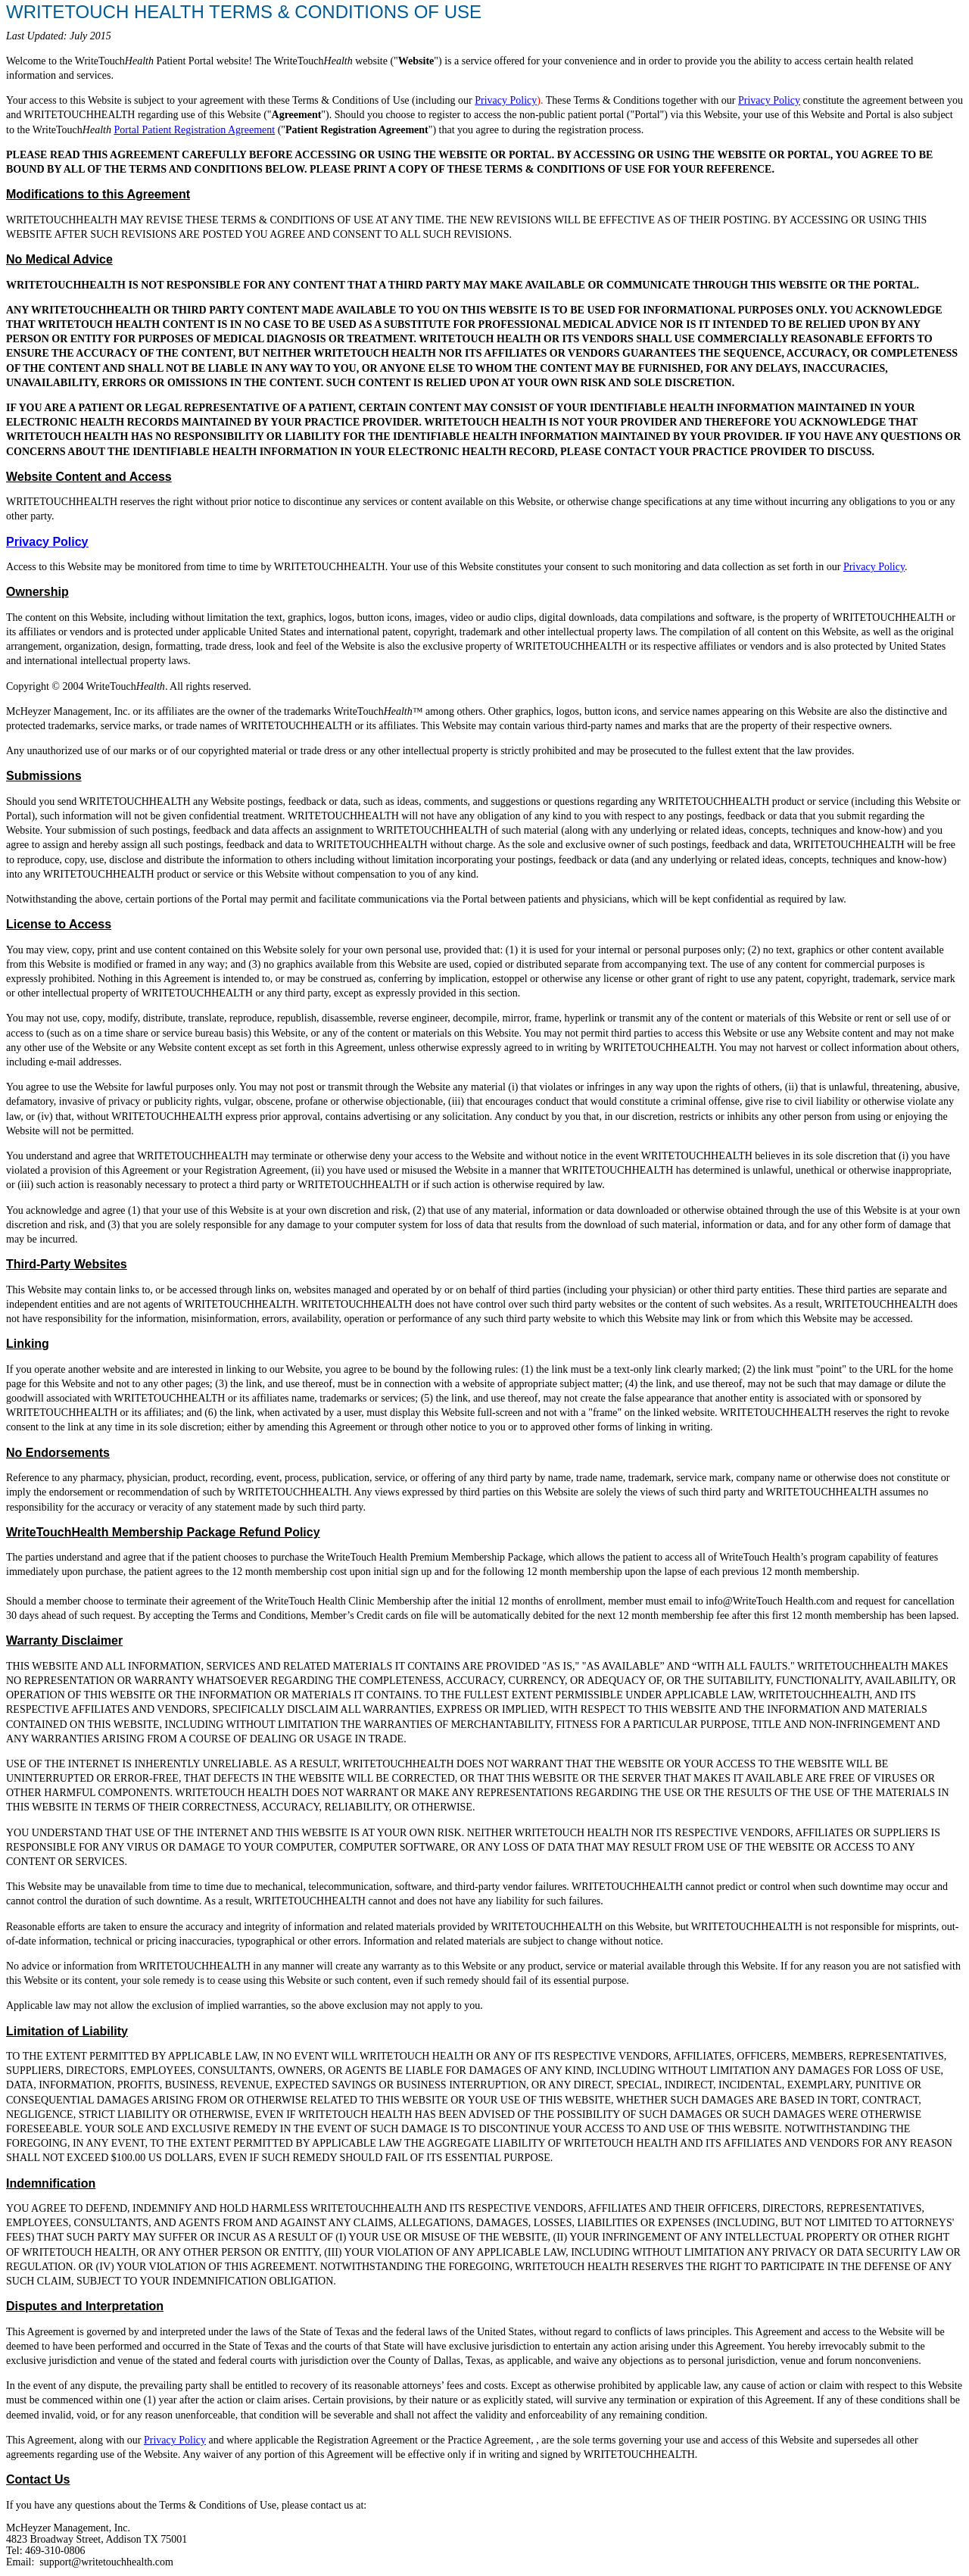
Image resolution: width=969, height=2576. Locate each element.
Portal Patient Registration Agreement (194, 130)
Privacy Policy (506, 100)
